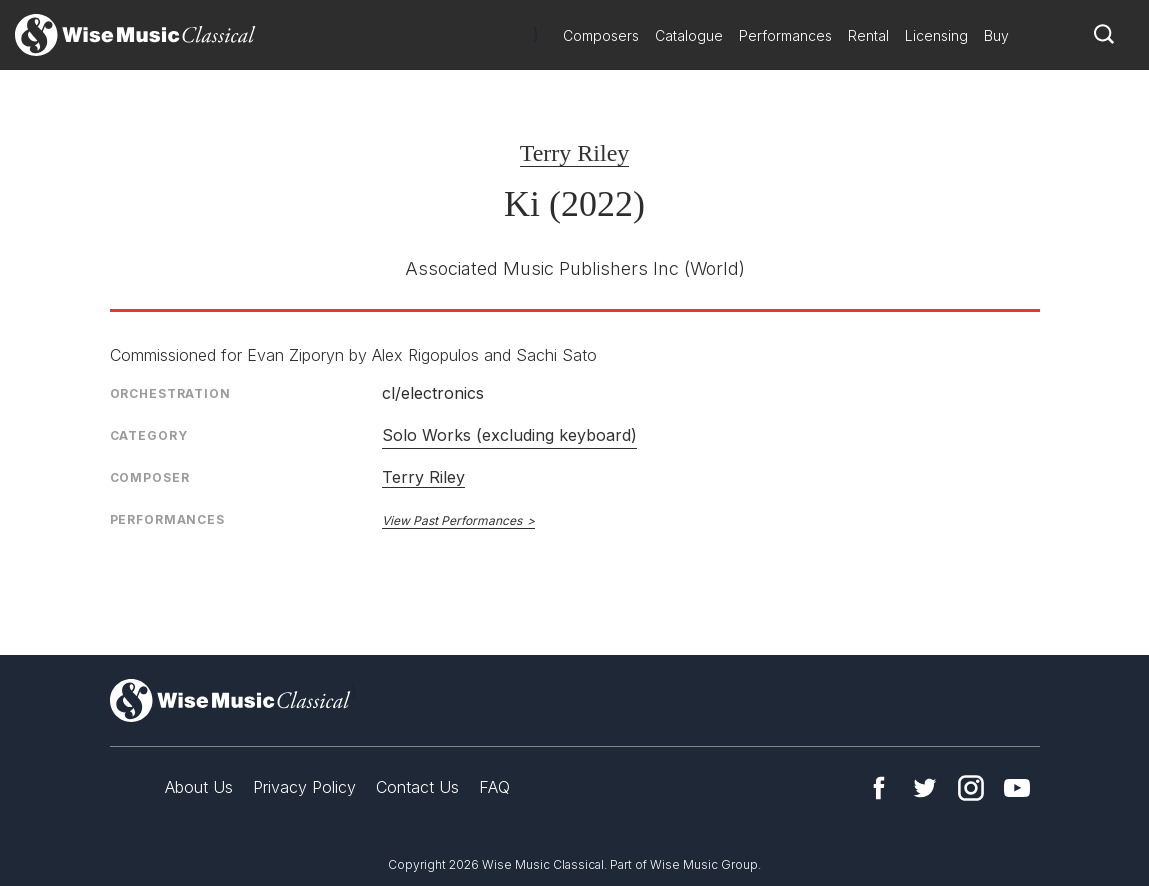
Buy (996, 35)
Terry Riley (575, 153)
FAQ (494, 787)
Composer (150, 477)
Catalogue (689, 35)
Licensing (936, 35)
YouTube (1017, 788)
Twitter (925, 788)
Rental (868, 35)
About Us (199, 787)
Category (149, 435)
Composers (601, 35)
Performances (785, 35)
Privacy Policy (304, 787)
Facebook (879, 788)
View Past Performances (452, 520)
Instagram (971, 788)
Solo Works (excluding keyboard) (509, 435)
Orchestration (170, 393)
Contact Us (417, 787)
